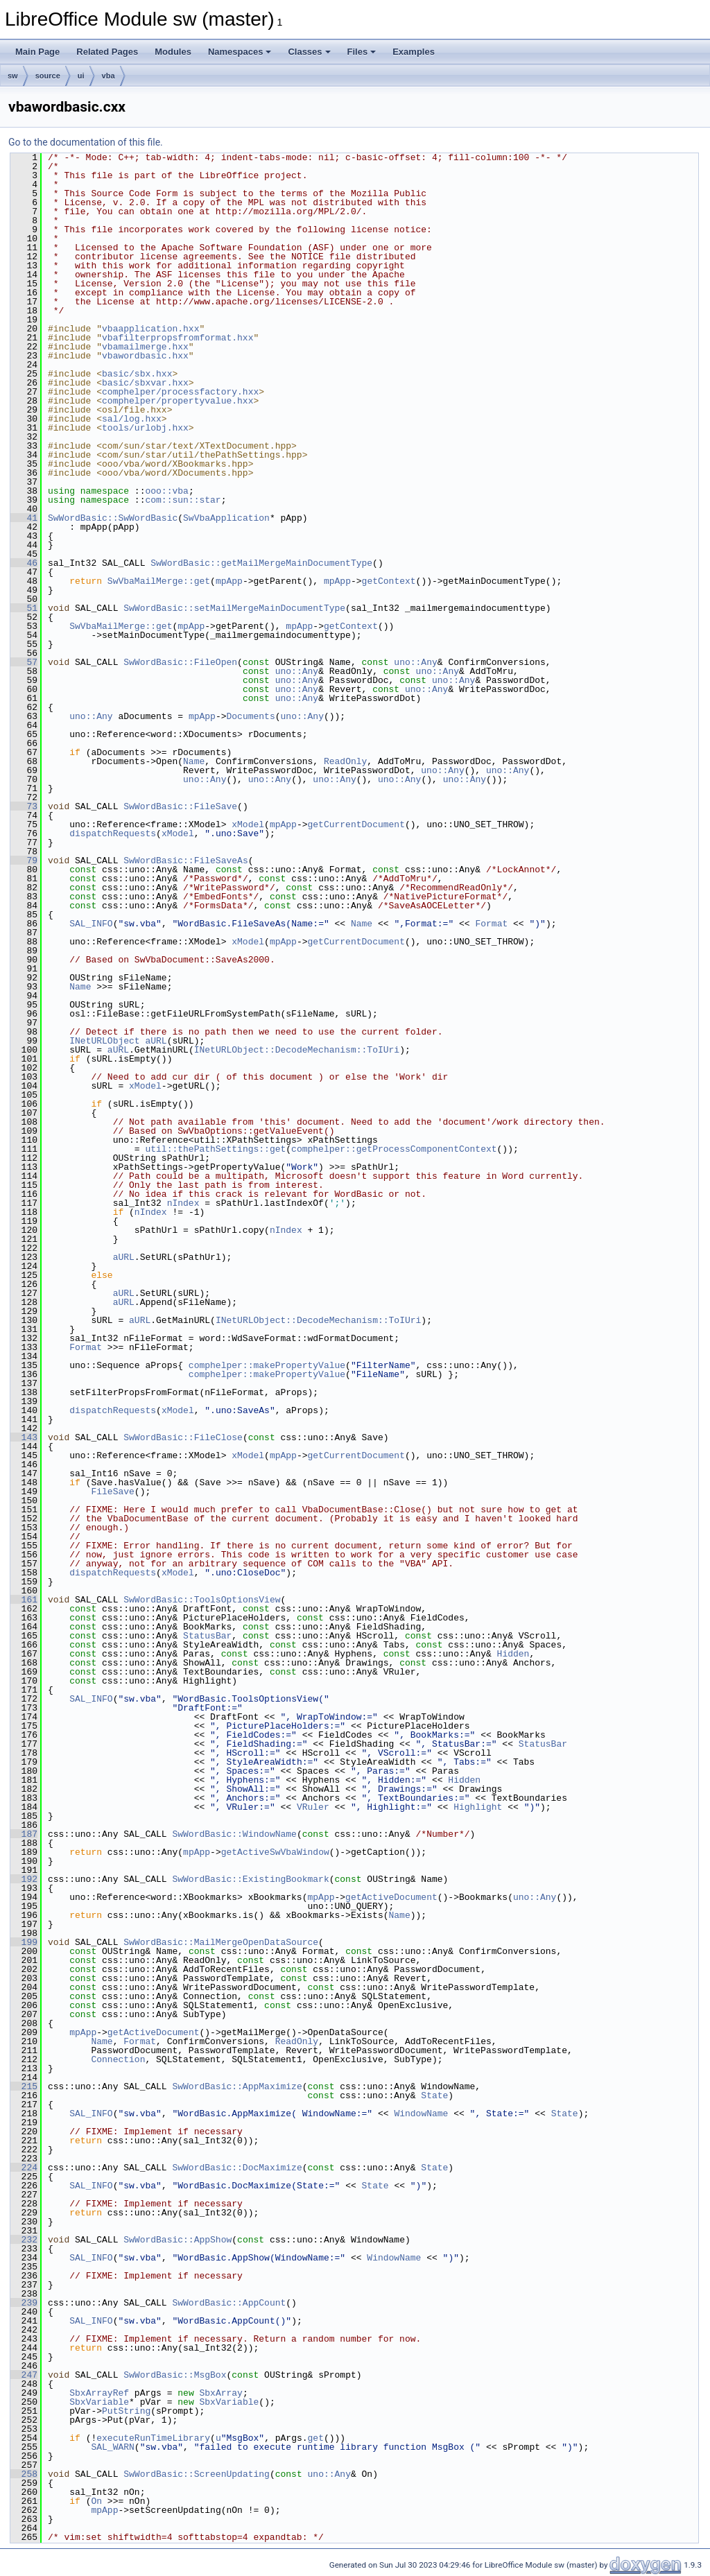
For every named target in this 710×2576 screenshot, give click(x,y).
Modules (173, 51)
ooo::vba (166, 491)
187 (23, 1834)
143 (23, 1437)
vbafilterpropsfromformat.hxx (177, 337)
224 (23, 2167)
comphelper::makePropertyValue (267, 1365)
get (315, 2438)
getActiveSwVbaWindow (275, 1852)
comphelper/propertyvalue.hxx (177, 401)
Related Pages (107, 51)
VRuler (313, 1807)
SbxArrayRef (99, 2393)
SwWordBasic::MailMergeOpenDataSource (220, 1942)
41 (23, 518)
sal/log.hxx (132, 419)
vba (108, 75)
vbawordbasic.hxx (145, 355)
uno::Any (415, 662)
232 (23, 2239)
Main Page (37, 51)
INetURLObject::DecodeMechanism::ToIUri (296, 1050)
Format (491, 923)
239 (23, 2303)
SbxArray (220, 2393)
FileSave (112, 1491)
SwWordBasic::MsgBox (174, 2375)
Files (361, 51)
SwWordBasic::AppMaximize (237, 2086)
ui (81, 75)
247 (23, 2375)
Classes (309, 51)
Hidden (513, 1654)
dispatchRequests (112, 833)
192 (23, 1879)
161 (23, 1599)
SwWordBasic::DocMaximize (237, 2167)
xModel (248, 824)
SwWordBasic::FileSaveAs (185, 860)
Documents (250, 716)
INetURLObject (104, 1041)
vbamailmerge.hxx (145, 346)
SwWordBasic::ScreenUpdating (196, 2474)
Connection (118, 2059)
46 (23, 563)
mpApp (229, 581)
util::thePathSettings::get (215, 1149)
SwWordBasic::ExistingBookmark (250, 1879)
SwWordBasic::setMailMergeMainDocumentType (234, 608)
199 (23, 1942)
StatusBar (207, 1636)
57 (23, 662)
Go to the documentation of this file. (85, 142)
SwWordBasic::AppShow (177, 2239)
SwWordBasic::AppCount (229, 2303)
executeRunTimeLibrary (153, 2438)
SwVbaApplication (226, 518)
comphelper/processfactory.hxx (180, 392)
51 (23, 608)
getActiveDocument (391, 1897)
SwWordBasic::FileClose (183, 1437)
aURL (155, 1041)
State (434, 2095)
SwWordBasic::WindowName (234, 1834)
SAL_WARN (112, 2447)
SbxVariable (99, 2402)
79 (23, 860)
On (96, 2501)
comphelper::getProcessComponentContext (393, 1149)
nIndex (183, 1203)
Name (194, 761)
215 (23, 2086)
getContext (389, 581)
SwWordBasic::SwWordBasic (113, 518)
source (47, 75)
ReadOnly (345, 761)
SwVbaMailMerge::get (158, 581)
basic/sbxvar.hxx (145, 383)
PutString (126, 2411)
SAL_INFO (90, 923)
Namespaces (240, 51)
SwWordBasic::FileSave (180, 806)
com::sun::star (182, 500)
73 (23, 806)
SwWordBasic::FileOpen (180, 662)
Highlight (477, 1807)
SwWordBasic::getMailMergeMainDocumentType (261, 563)
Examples (413, 51)
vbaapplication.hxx (150, 328)
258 (23, 2474)
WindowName (421, 2113)
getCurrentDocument (355, 824)
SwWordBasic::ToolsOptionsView (201, 1599)
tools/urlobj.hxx (145, 428)
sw (13, 75)
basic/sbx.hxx (137, 374)
